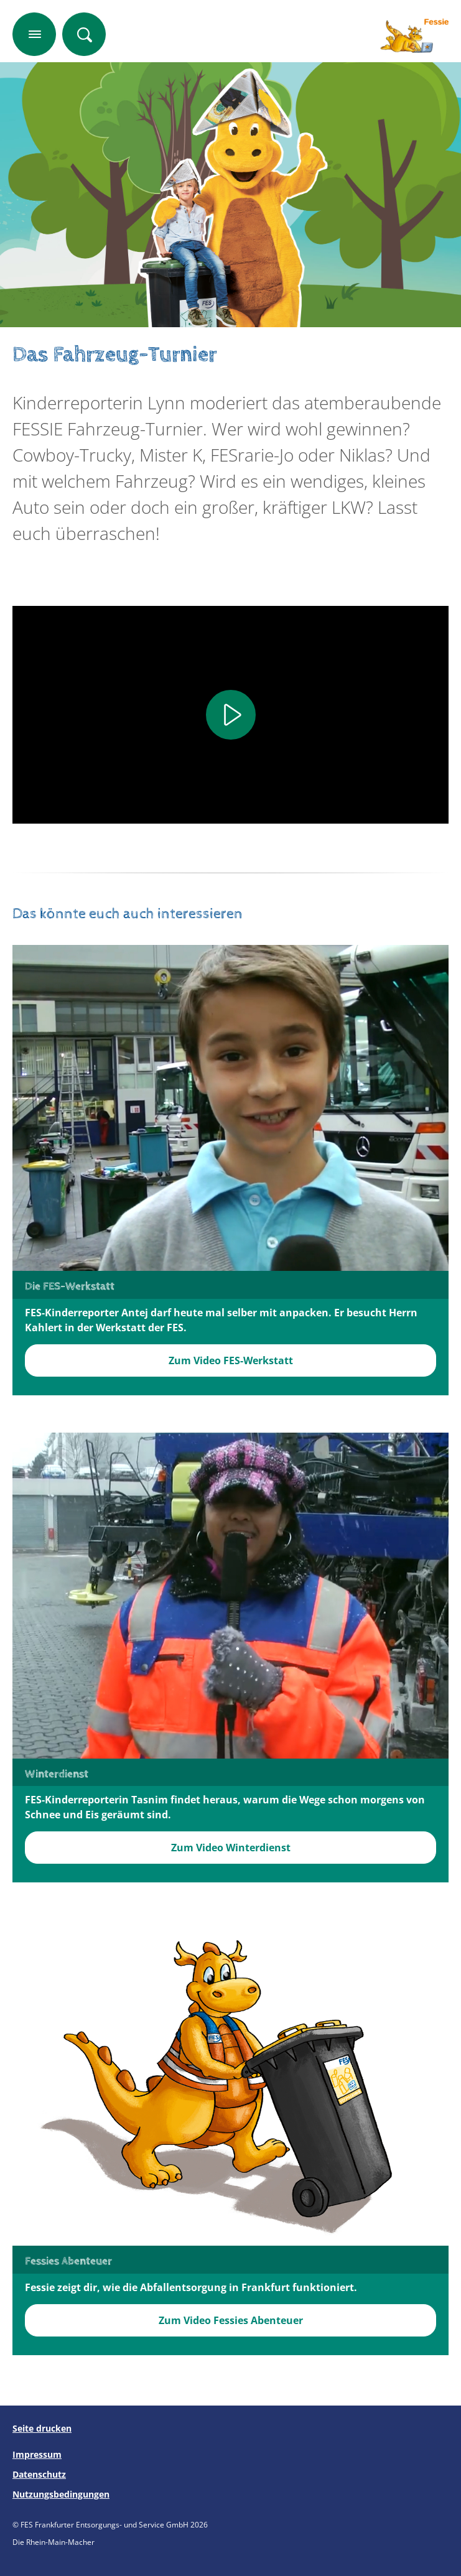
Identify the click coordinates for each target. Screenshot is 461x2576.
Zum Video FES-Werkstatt (231, 1360)
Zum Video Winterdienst (231, 1847)
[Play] (231, 715)
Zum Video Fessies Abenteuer (231, 2320)
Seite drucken (42, 2428)
